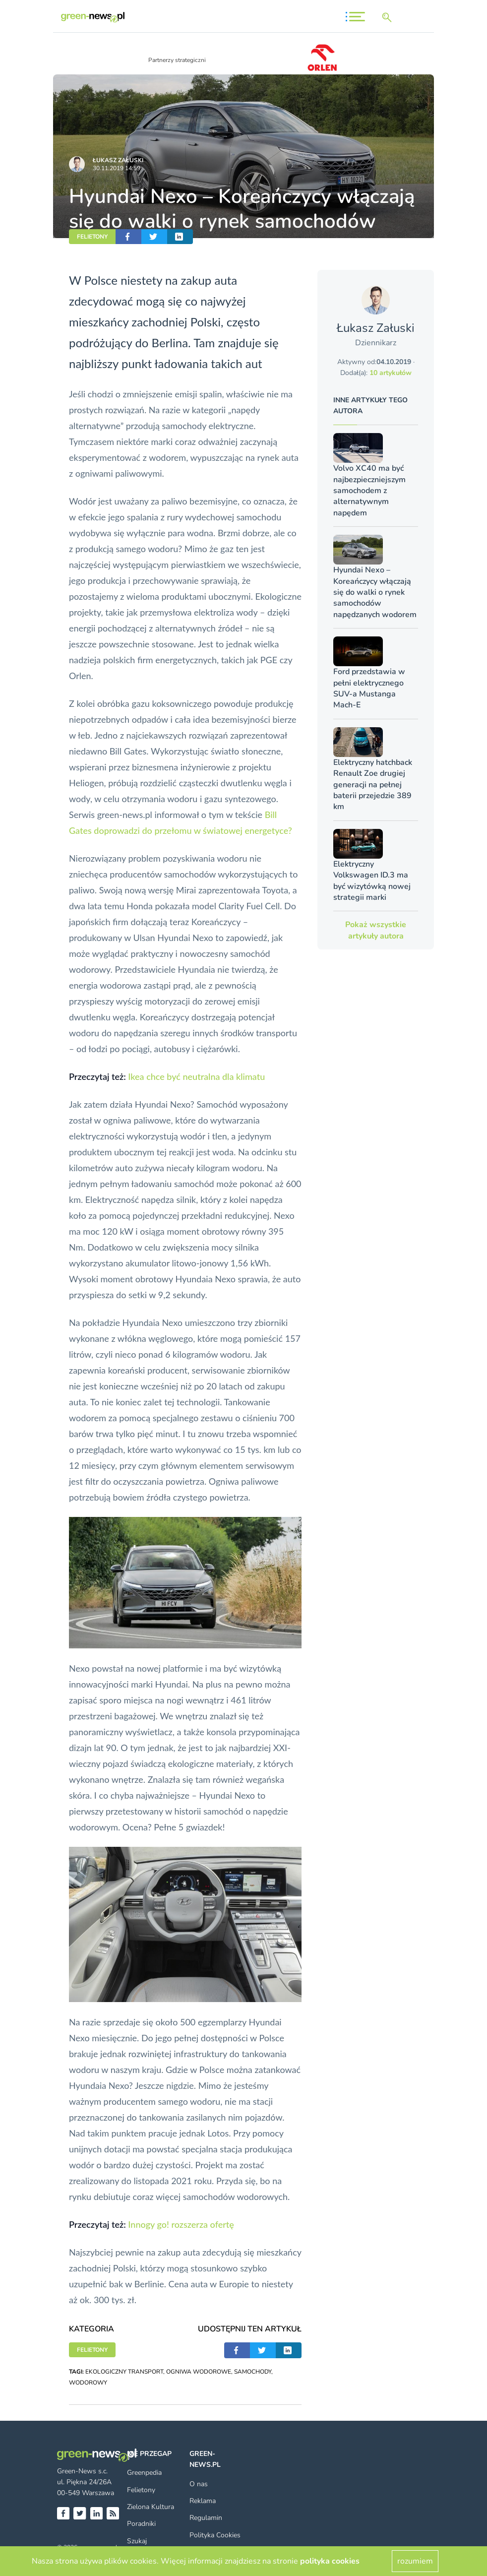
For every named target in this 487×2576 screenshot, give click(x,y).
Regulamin (205, 2517)
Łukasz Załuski (118, 160)
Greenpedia (144, 2472)
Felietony (141, 2490)
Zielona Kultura (150, 2507)
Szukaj (137, 2541)
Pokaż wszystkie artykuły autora (375, 930)
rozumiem (415, 2561)
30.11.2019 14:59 (116, 168)
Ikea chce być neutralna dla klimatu (196, 1076)
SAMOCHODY (252, 2372)
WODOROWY (88, 2383)
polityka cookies (330, 2561)
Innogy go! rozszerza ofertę (181, 2224)
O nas (198, 2484)
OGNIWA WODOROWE (198, 2372)
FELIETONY (92, 237)
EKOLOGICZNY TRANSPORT (124, 2372)
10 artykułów (390, 372)
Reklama (202, 2501)
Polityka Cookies (215, 2535)
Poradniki (141, 2523)
